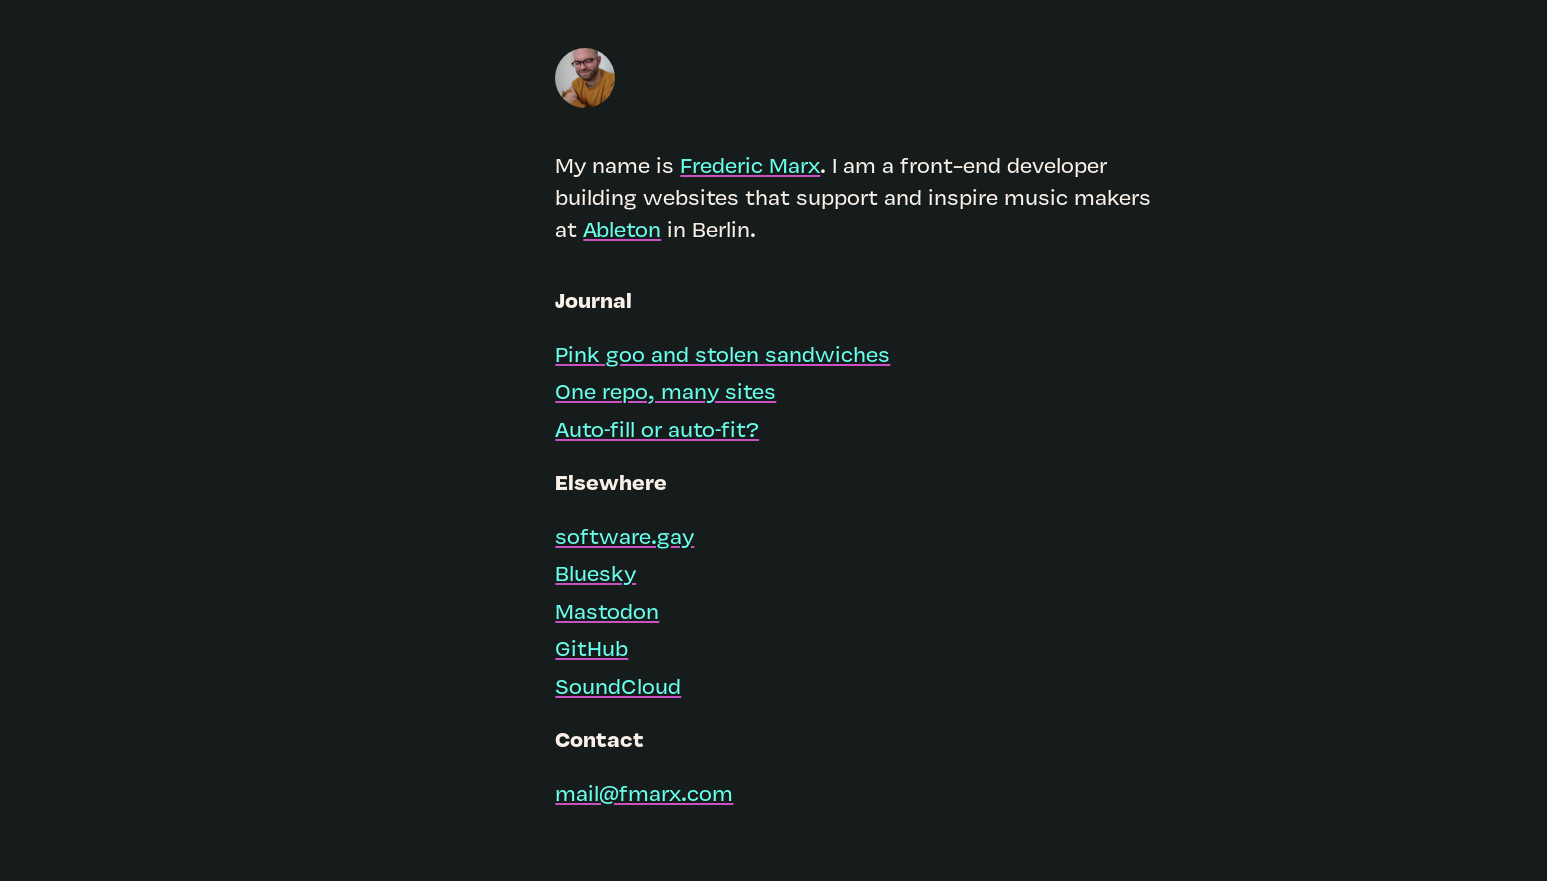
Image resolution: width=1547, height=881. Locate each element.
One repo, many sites (665, 393)
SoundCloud (618, 688)
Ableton (622, 231)
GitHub (591, 650)
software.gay (624, 538)
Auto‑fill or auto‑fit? (657, 431)
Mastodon (607, 613)
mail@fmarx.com (644, 795)
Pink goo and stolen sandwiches (722, 356)
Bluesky (595, 575)
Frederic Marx (750, 167)
